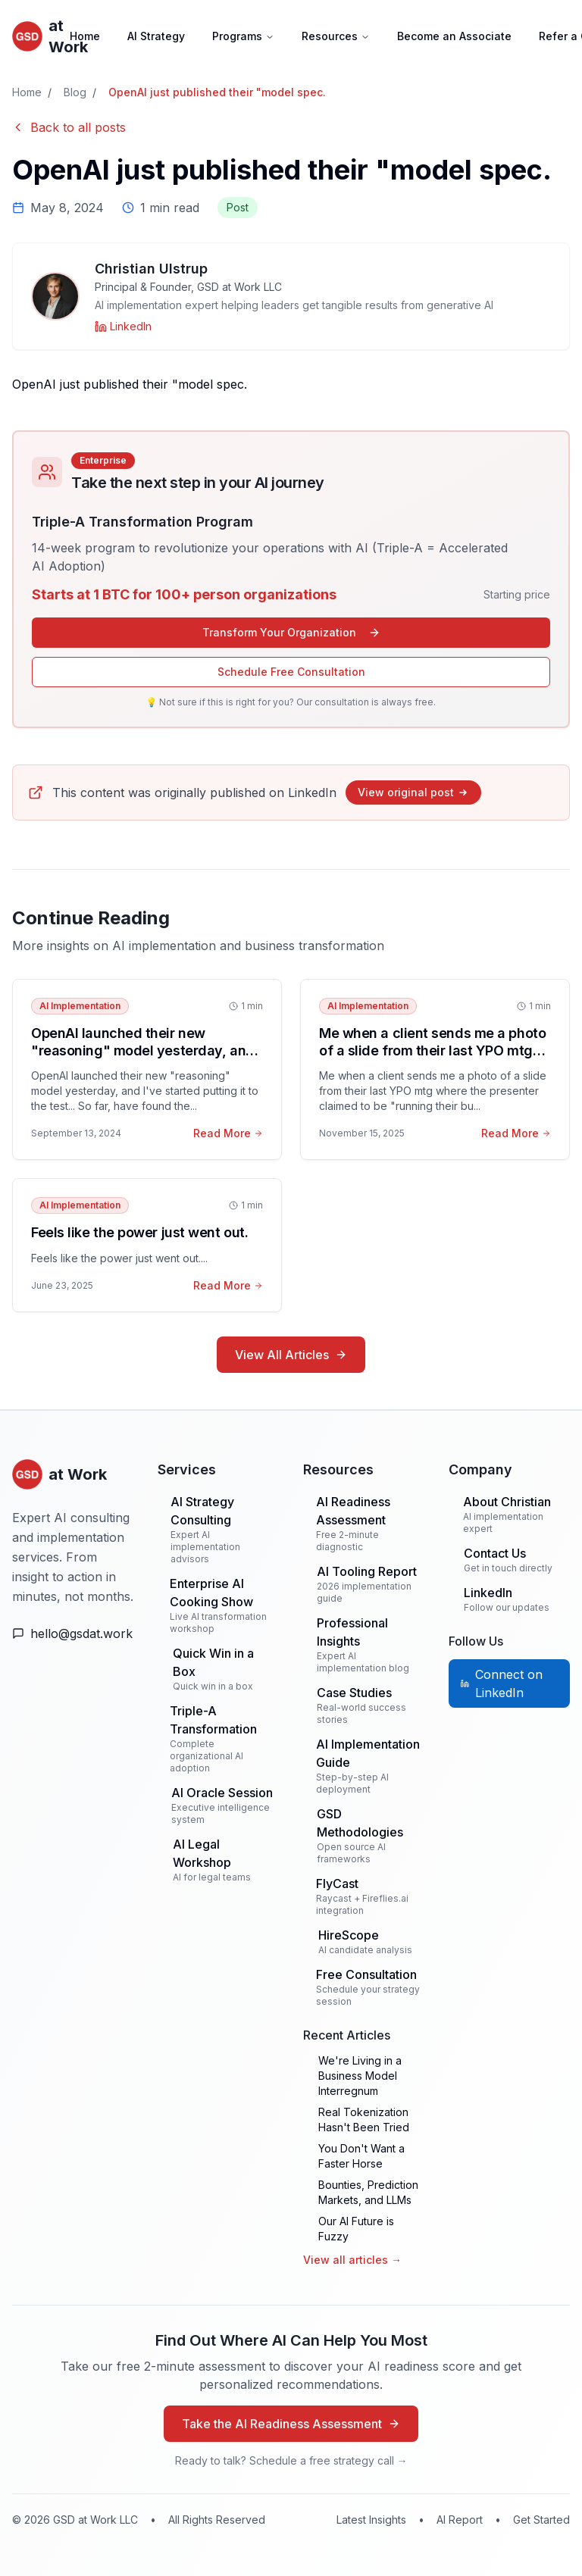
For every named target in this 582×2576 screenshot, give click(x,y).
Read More (228, 1133)
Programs (243, 36)
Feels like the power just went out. (139, 1232)
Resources (336, 36)
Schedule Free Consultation (291, 671)
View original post (413, 792)
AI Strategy (156, 36)
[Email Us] (72, 1633)
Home (85, 36)
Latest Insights (371, 2519)
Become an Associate (454, 36)
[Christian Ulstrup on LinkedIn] (123, 326)
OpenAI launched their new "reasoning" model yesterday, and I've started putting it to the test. (143, 1050)
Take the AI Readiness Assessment (291, 2423)
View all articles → (352, 2259)
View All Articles (291, 1354)
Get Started (541, 2519)
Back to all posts (69, 127)
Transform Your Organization (291, 632)
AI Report (459, 2519)
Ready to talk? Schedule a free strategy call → (291, 2460)
